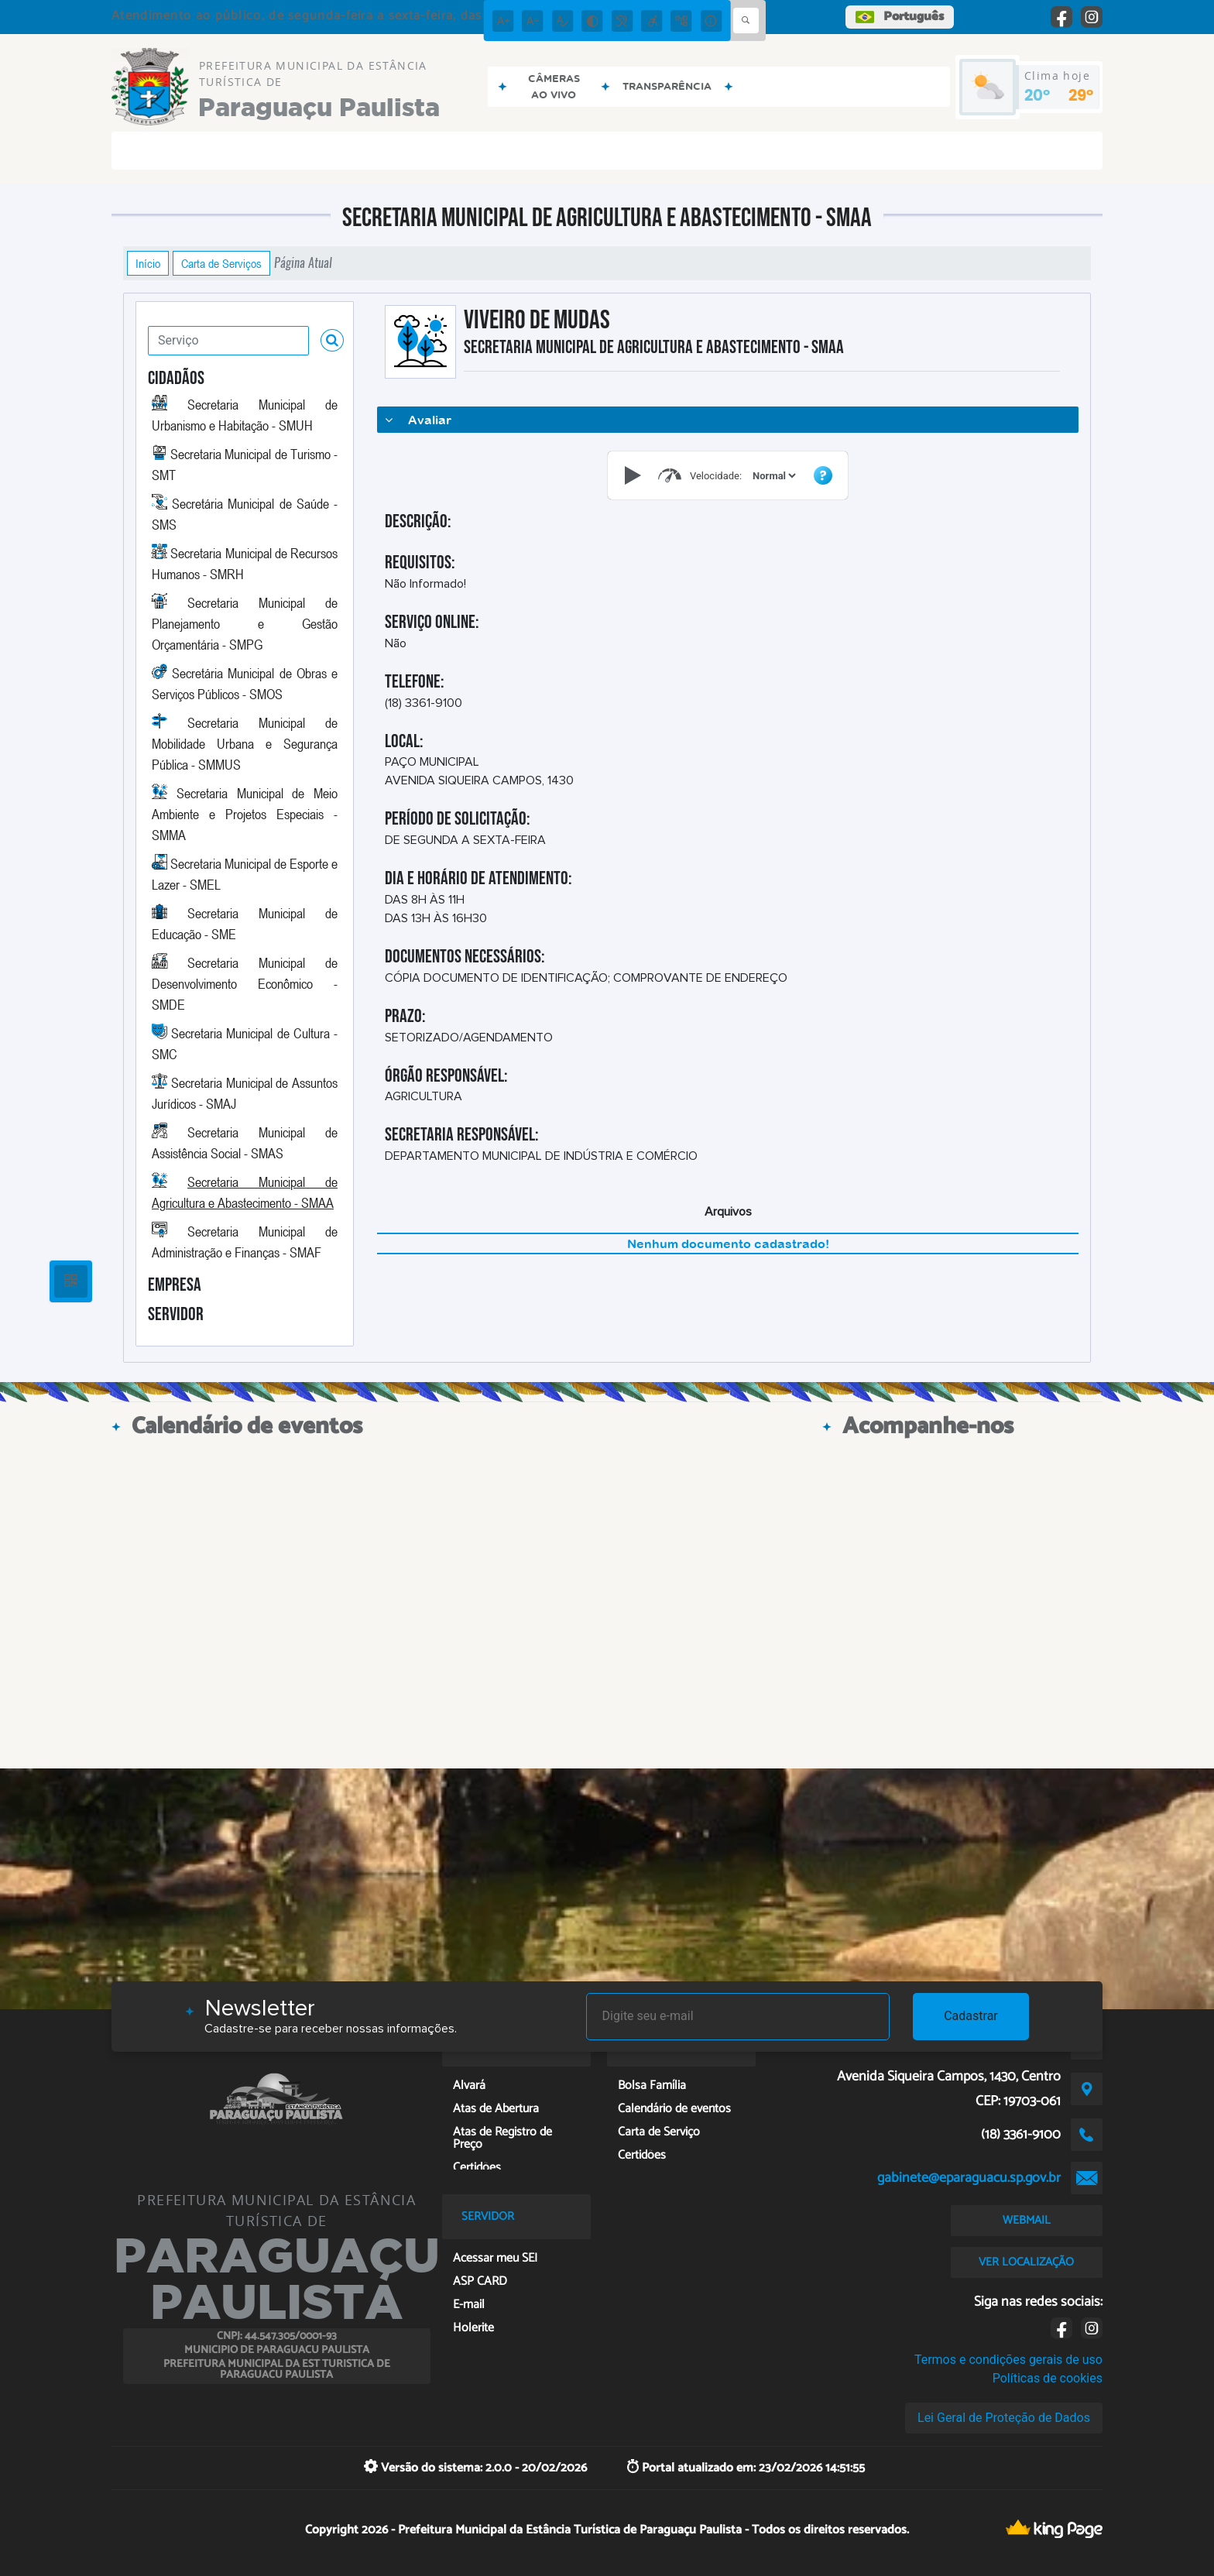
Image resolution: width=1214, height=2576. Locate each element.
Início (147, 263)
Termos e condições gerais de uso (1008, 2359)
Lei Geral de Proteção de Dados (1003, 2417)
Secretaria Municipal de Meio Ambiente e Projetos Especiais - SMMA (245, 813)
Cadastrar (971, 2015)
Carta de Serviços (221, 263)
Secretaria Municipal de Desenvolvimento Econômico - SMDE (245, 983)
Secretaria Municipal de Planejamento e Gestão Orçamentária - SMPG (245, 623)
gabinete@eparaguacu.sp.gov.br (969, 2178)
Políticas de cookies (1048, 2378)
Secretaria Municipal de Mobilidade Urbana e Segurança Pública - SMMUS (245, 743)
